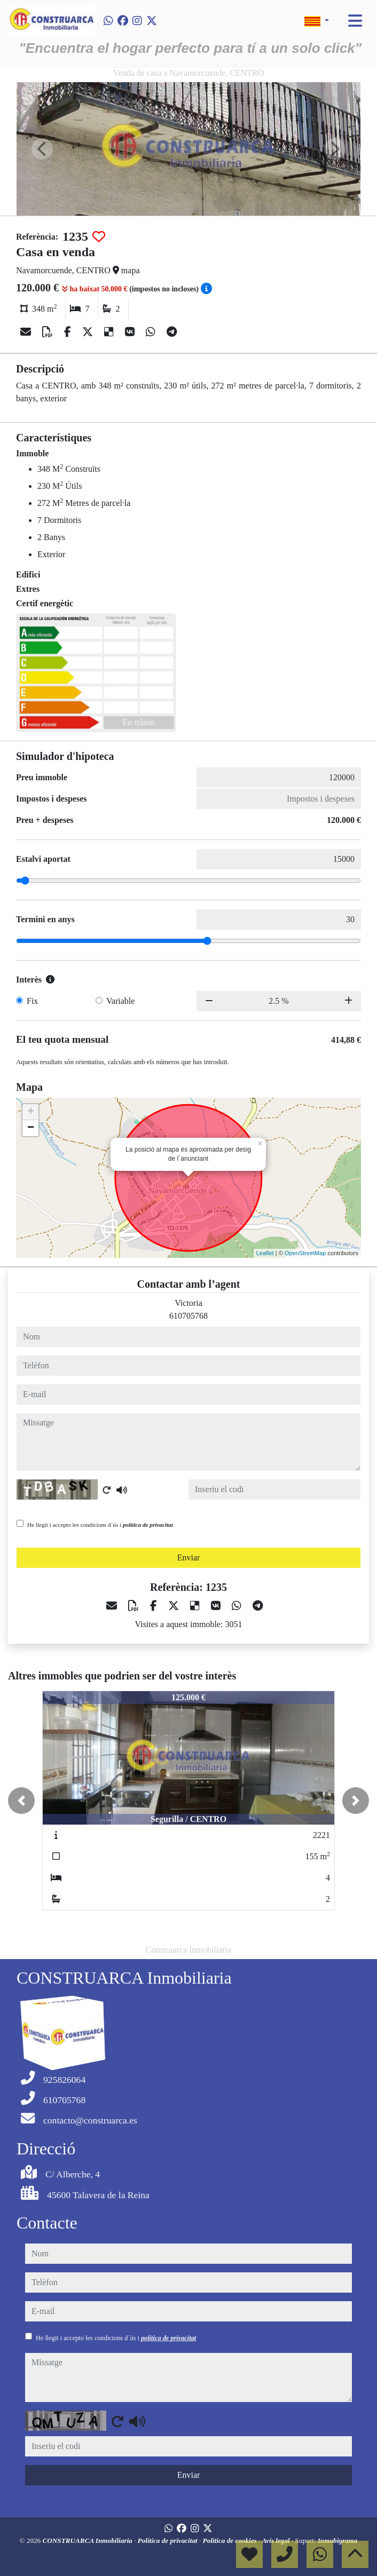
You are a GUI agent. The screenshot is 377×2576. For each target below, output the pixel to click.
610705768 (188, 1315)
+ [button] (30, 1112)
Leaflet (265, 1253)
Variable (120, 1000)
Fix (32, 1000)
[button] (21, 1800)
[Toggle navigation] (355, 21)
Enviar (188, 1557)
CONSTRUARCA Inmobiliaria (89, 2541)
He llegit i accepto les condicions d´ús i (100, 1524)
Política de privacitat (168, 2541)
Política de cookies (230, 2541)
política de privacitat (148, 1524)
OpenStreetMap (305, 1253)
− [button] (30, 1128)
